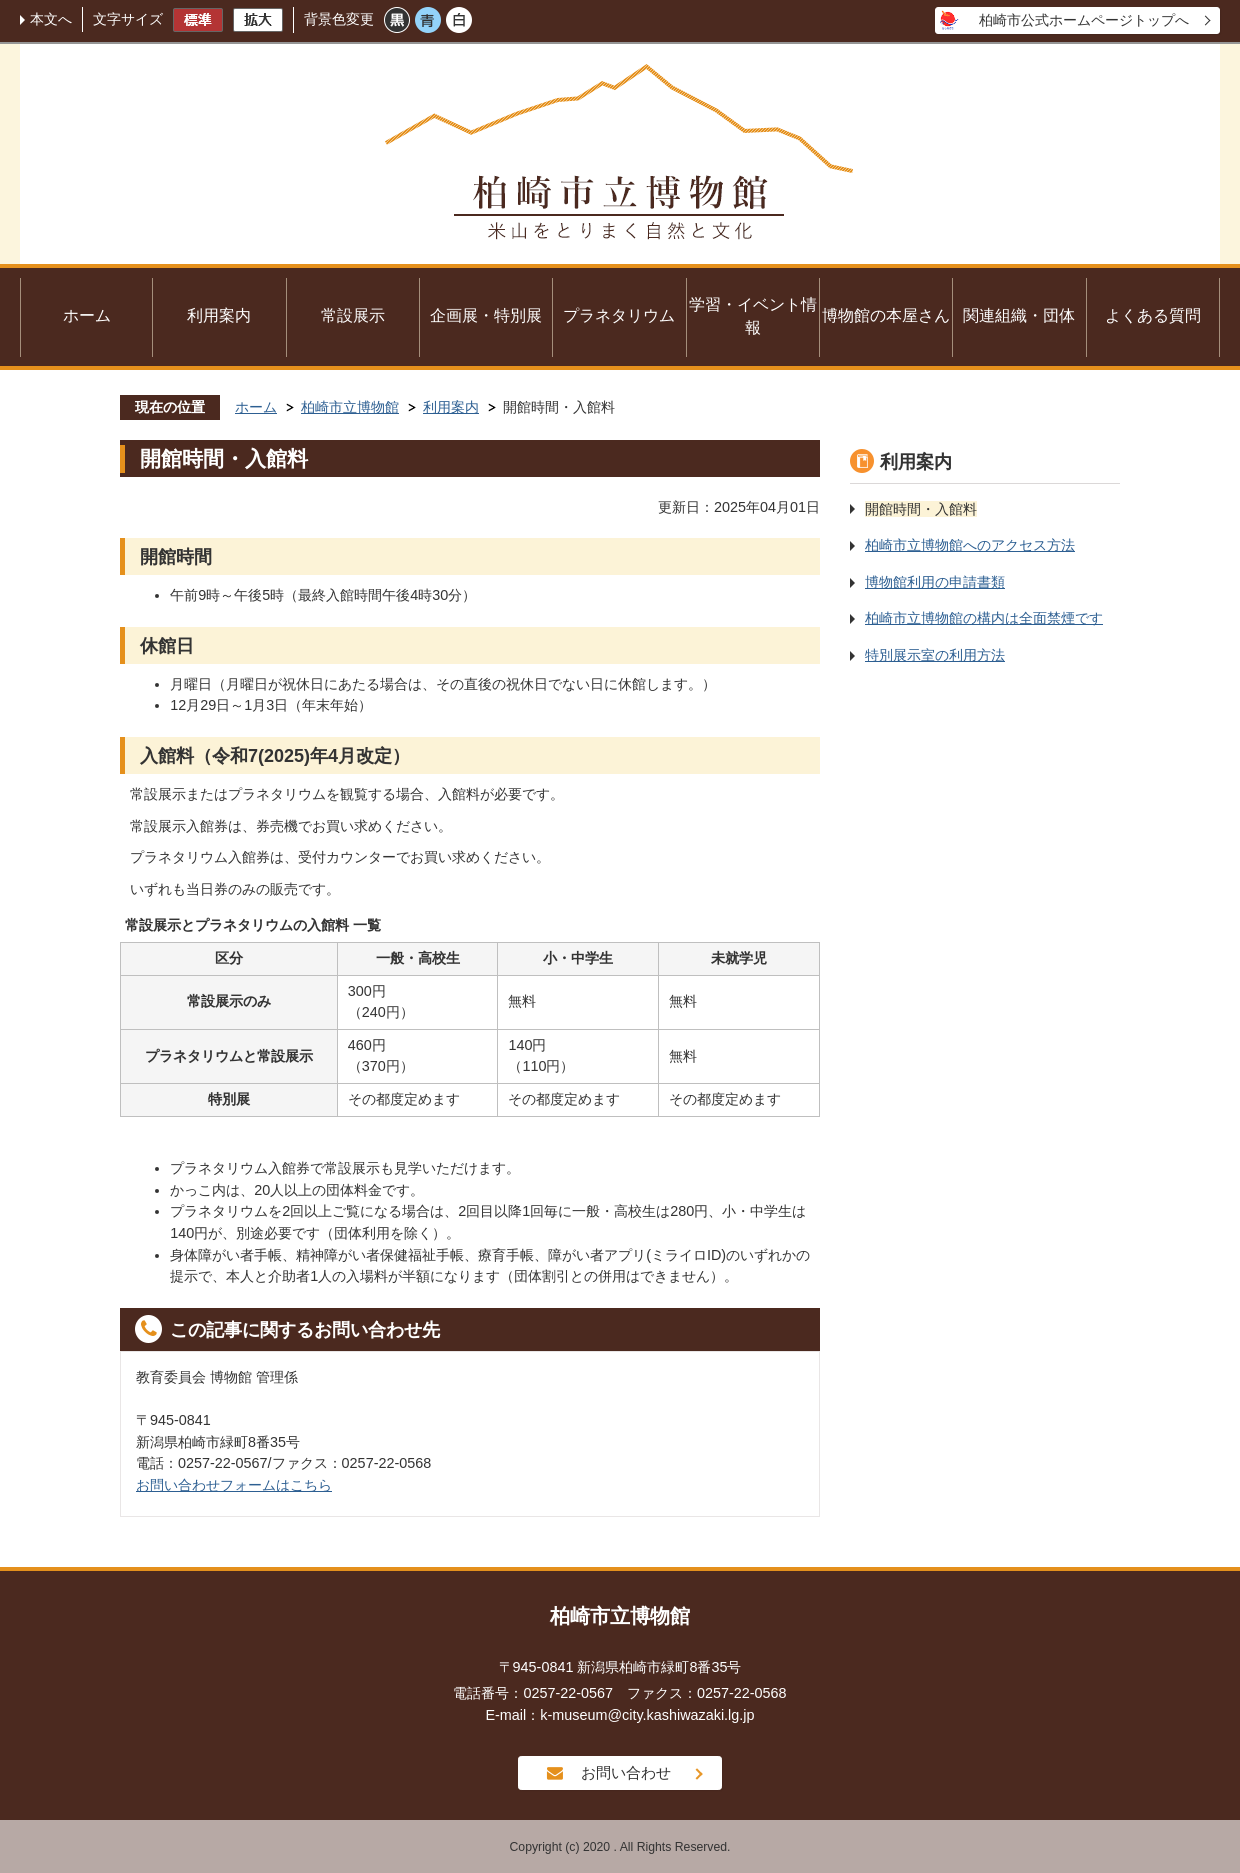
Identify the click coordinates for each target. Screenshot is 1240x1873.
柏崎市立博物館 (350, 407)
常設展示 (353, 315)
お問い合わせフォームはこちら (234, 1485)
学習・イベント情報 (753, 316)
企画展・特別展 (486, 315)
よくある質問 (1153, 315)
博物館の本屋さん (886, 315)
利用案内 (219, 315)
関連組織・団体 (1019, 315)
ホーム (87, 315)
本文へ (51, 19)
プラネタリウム (619, 315)
